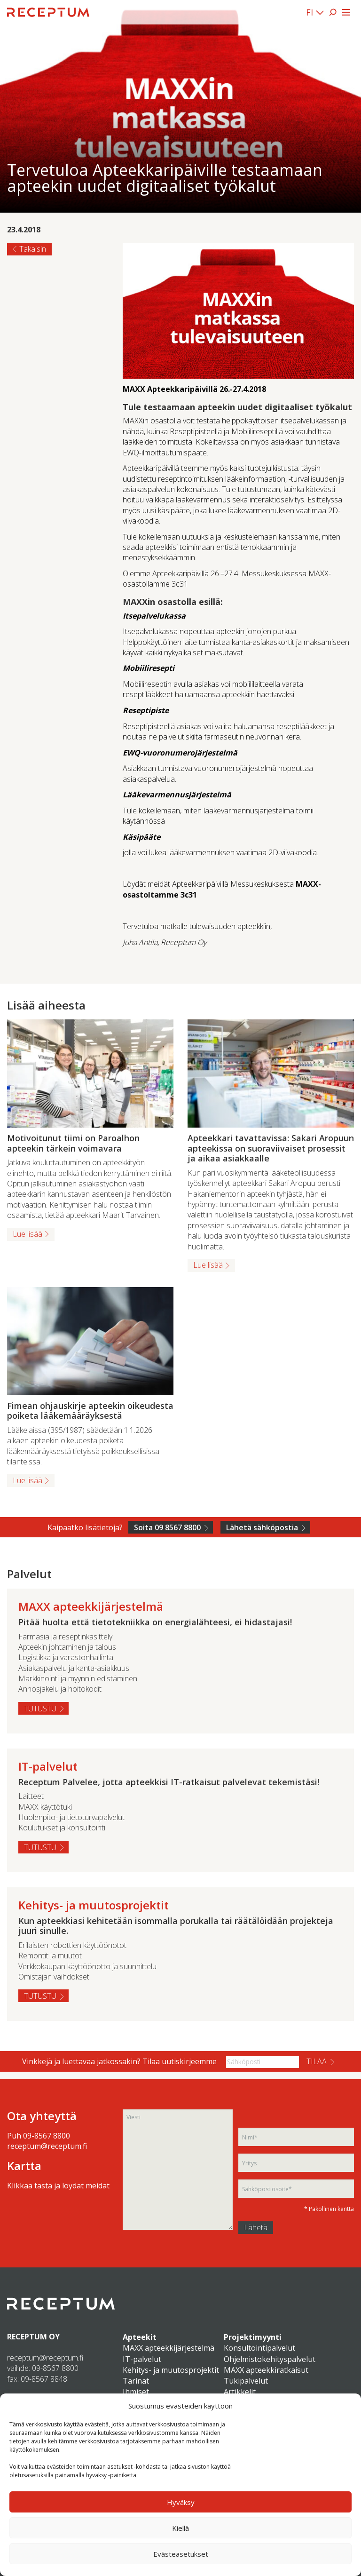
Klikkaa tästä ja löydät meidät (58, 2185)
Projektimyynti (253, 2337)
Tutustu (40, 1708)
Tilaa (316, 2061)
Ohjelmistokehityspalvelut (269, 2359)
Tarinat (136, 2381)
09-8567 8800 (46, 2136)
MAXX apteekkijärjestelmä (168, 2348)
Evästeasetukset (180, 2554)
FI (309, 12)
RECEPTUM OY (33, 2336)
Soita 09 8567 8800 (167, 1527)
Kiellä (180, 2528)
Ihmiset (136, 2391)
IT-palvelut (142, 2359)
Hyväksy (181, 2502)
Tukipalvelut (246, 2381)
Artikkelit (240, 2391)
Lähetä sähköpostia (262, 1527)
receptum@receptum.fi (47, 2146)
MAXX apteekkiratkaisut (266, 2370)
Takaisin (32, 249)
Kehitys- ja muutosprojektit (171, 2370)
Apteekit (140, 2337)
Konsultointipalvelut (259, 2348)
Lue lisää (27, 1234)
